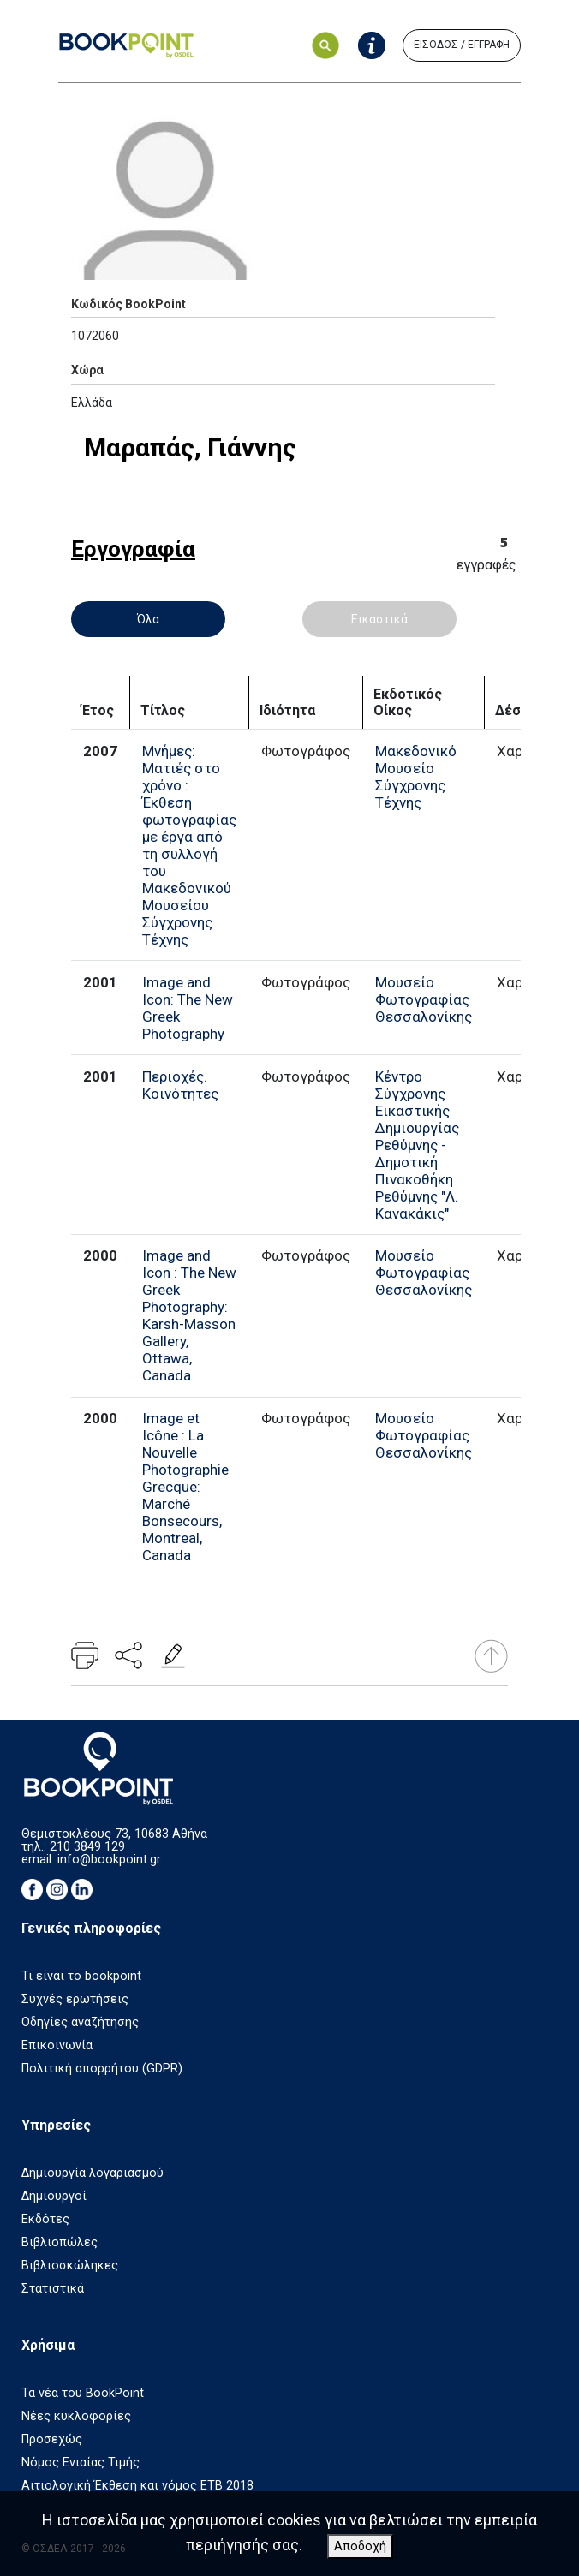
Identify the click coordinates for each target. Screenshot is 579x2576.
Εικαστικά (379, 619)
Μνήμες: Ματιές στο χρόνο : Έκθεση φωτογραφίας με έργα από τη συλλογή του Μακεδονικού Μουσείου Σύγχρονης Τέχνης (189, 845)
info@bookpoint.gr (109, 1859)
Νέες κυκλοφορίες (76, 2416)
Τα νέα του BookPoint (82, 2393)
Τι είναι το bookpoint (81, 1976)
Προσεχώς (51, 2439)
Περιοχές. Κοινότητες (180, 1085)
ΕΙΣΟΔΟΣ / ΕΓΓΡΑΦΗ (462, 45)
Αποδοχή (360, 2546)
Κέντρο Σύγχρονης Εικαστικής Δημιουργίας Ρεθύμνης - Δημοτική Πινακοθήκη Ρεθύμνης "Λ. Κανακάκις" (417, 1145)
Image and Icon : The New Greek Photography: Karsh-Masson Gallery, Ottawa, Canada (189, 1315)
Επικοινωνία (57, 2045)
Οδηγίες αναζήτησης (80, 2022)
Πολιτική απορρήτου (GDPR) (101, 2068)
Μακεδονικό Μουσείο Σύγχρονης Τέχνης (416, 776)
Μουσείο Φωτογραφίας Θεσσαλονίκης (423, 999)
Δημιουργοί (54, 2196)
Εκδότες (45, 2219)
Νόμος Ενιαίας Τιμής (80, 2462)
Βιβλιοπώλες (59, 2242)
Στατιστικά (52, 2288)
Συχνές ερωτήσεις (74, 1999)
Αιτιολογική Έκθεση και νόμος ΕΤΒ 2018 (137, 2485)
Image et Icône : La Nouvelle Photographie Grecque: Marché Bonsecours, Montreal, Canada (185, 1487)
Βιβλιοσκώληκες (69, 2265)
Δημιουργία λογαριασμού (92, 2173)
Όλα (148, 619)
